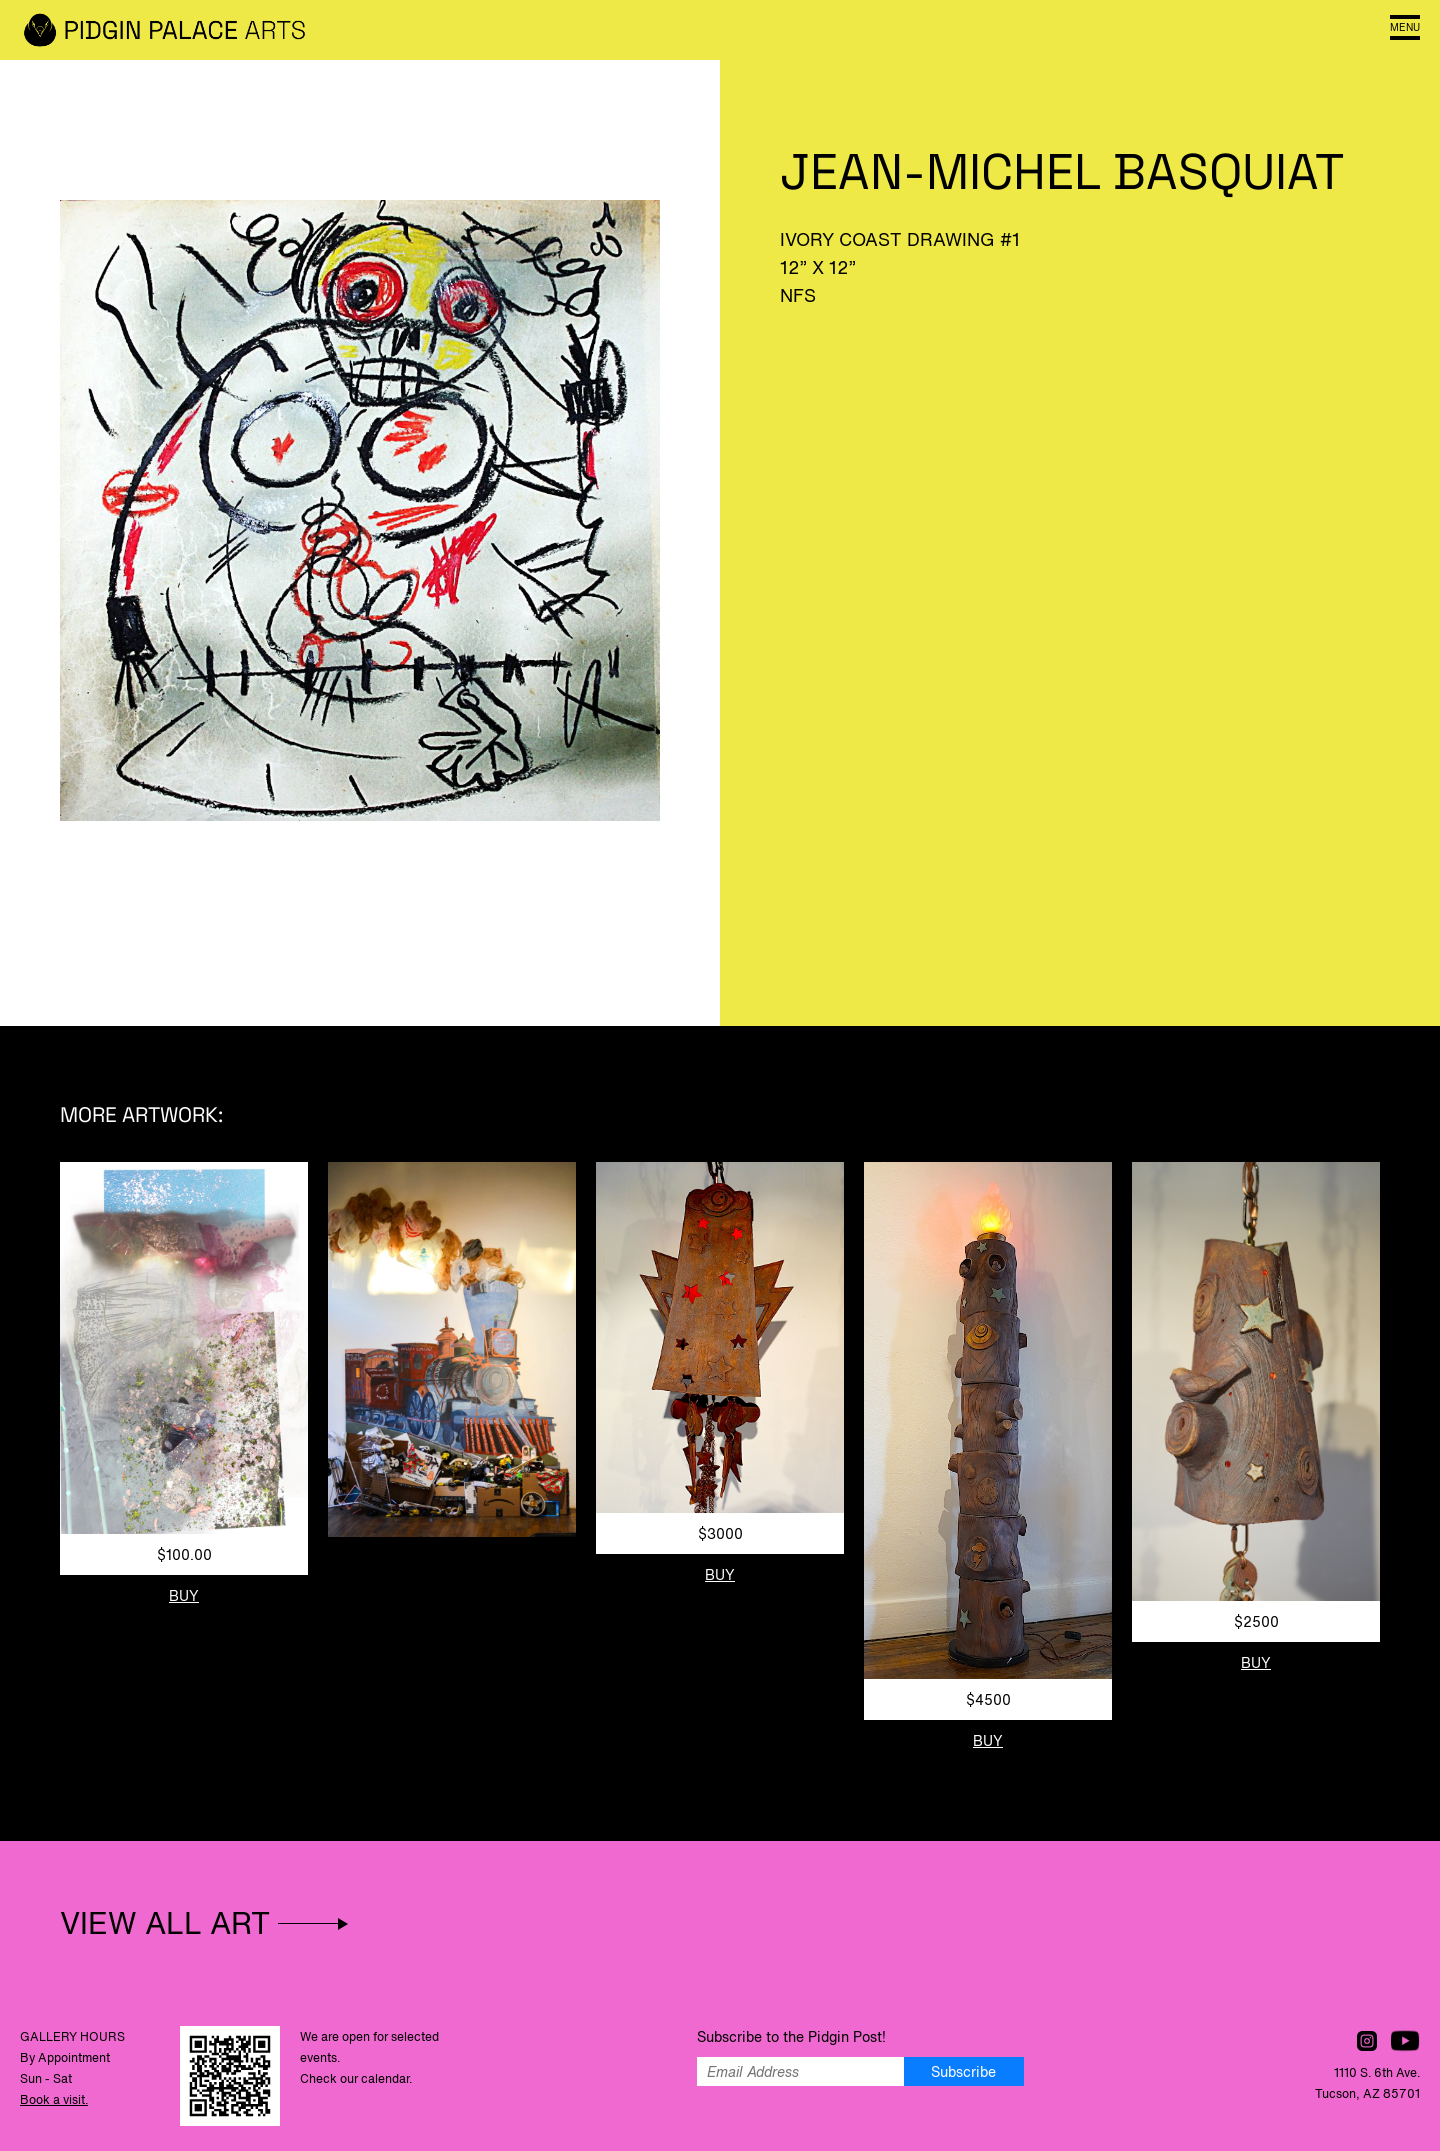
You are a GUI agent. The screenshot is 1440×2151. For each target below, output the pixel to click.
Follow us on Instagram (1367, 2041)
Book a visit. (54, 2099)
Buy (184, 1595)
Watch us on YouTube (1405, 2041)
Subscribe (963, 2071)
